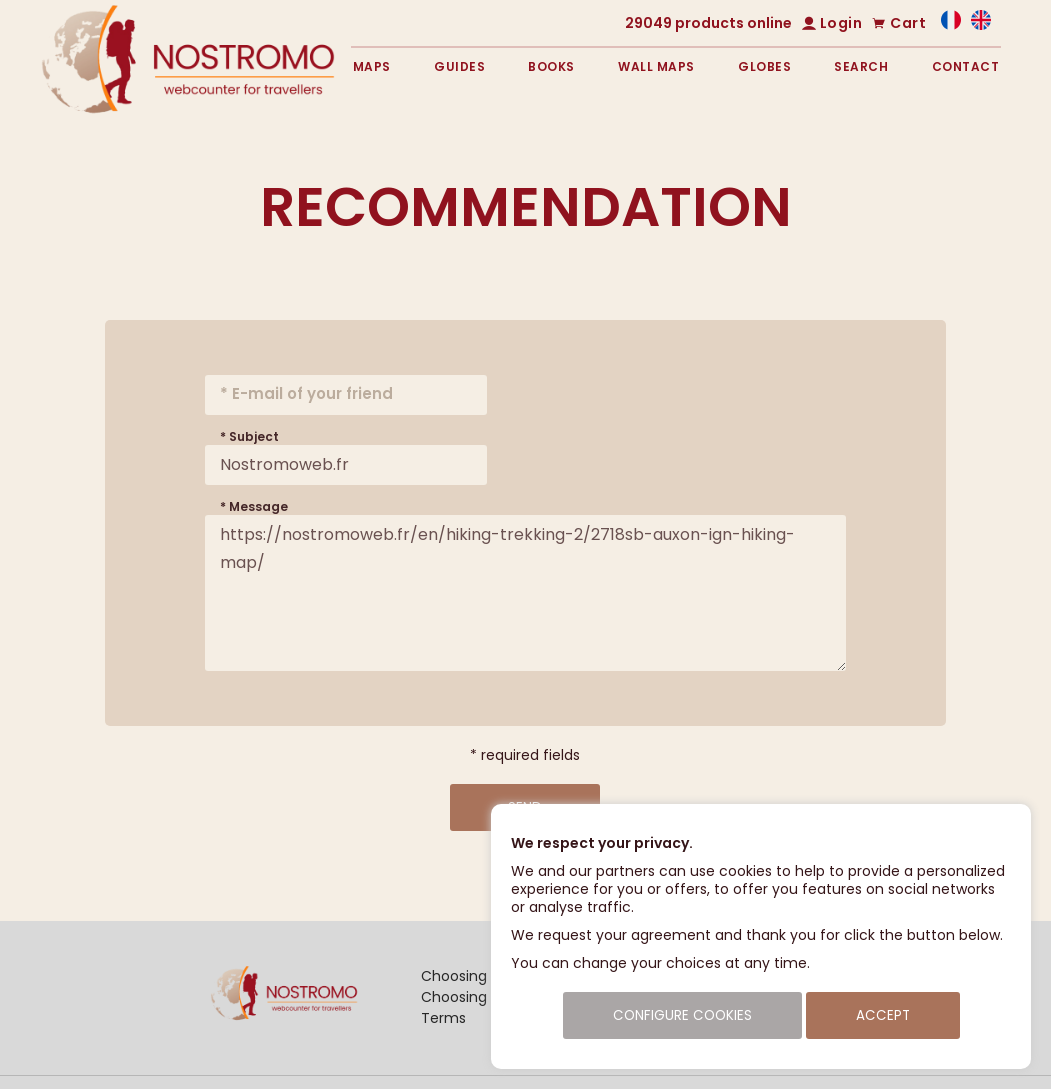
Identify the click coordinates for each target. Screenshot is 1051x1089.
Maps (372, 66)
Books (551, 66)
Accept (883, 1015)
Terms (443, 1018)
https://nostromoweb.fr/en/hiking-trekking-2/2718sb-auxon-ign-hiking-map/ (525, 593)
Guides (459, 66)
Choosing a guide (482, 997)
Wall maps (656, 66)
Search (861, 66)
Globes (764, 66)
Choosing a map (479, 976)
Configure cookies (682, 1015)
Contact (966, 66)
